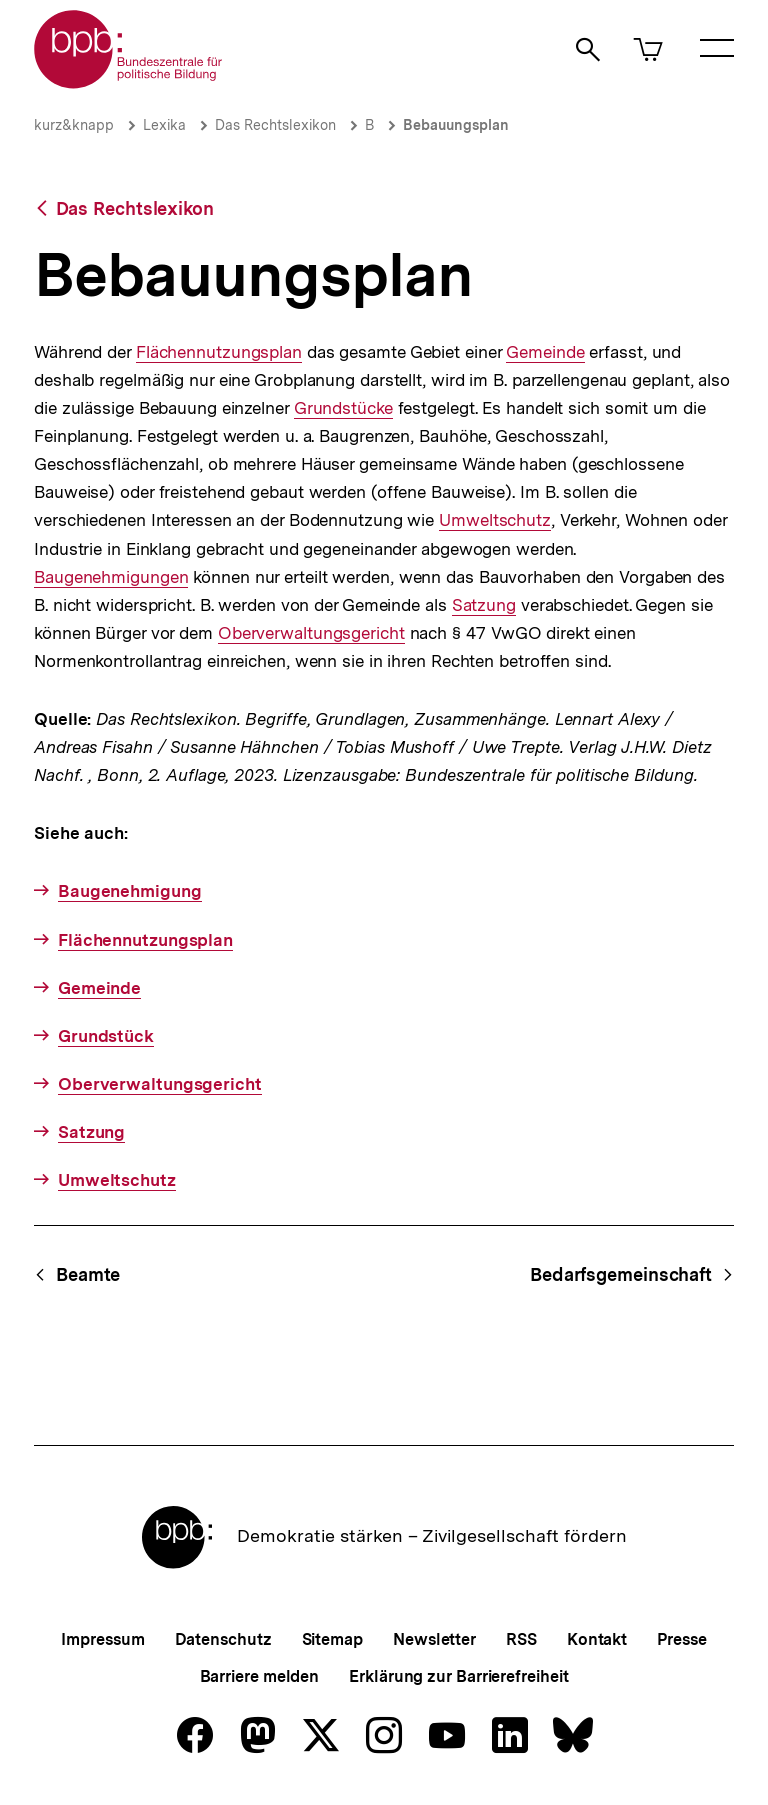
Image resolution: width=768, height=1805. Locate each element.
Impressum (102, 1639)
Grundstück (106, 1036)
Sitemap (332, 1639)
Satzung (484, 605)
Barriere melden (260, 1676)
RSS (521, 1639)
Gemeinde (545, 352)
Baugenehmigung (130, 891)
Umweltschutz (495, 520)
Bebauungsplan (456, 125)
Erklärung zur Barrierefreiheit (458, 1676)
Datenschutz (223, 1639)
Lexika (164, 125)
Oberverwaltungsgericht (311, 633)
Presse (681, 1639)
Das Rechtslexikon (275, 125)
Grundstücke (343, 408)
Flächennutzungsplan (219, 352)
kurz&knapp (74, 125)
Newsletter (434, 1639)
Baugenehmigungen (111, 577)
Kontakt (597, 1639)
